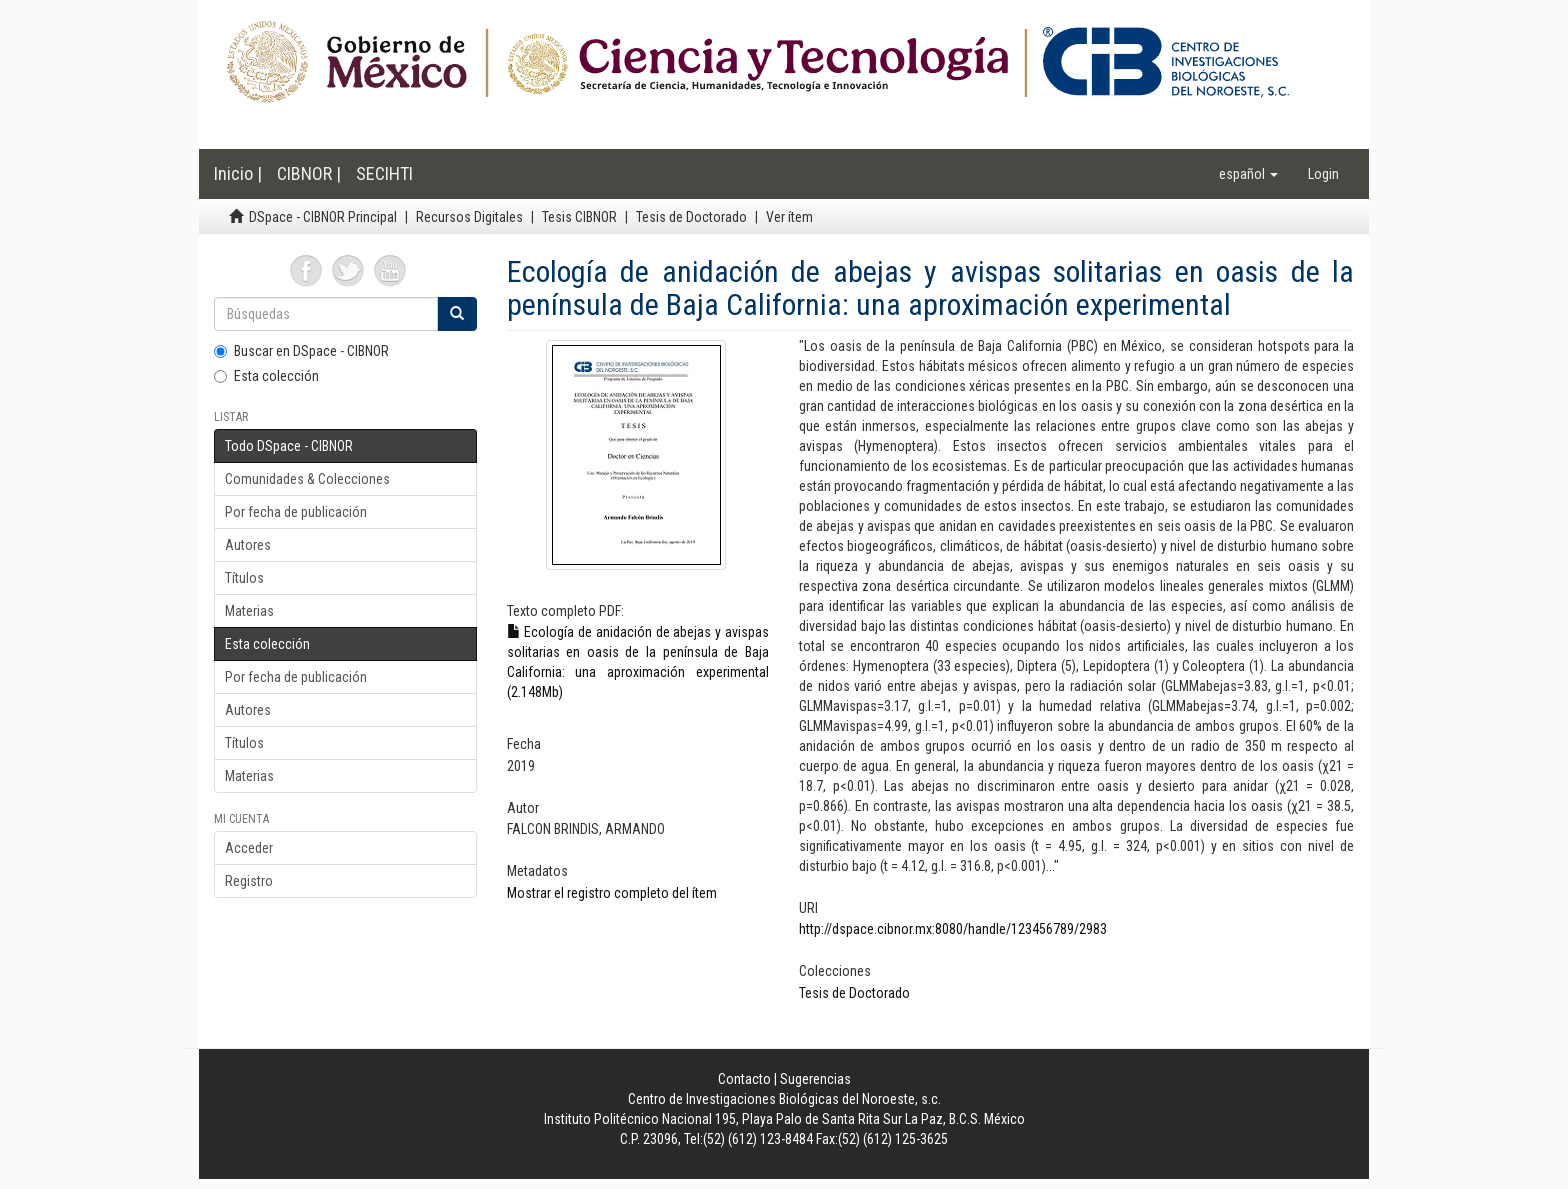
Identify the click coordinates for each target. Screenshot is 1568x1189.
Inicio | (238, 173)
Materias (249, 611)
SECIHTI (384, 173)
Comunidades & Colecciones (307, 479)
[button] (1248, 174)
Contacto (744, 1079)
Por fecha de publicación (296, 512)
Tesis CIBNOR (579, 217)
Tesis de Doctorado (691, 217)
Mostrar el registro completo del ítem (612, 893)
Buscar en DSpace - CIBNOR (301, 351)
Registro (249, 881)
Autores (248, 545)
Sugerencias (815, 1079)
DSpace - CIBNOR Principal (323, 217)
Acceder (249, 848)
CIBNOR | (309, 173)
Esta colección (266, 376)
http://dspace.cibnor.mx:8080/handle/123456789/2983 (953, 929)
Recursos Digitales (469, 217)
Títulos (244, 578)
